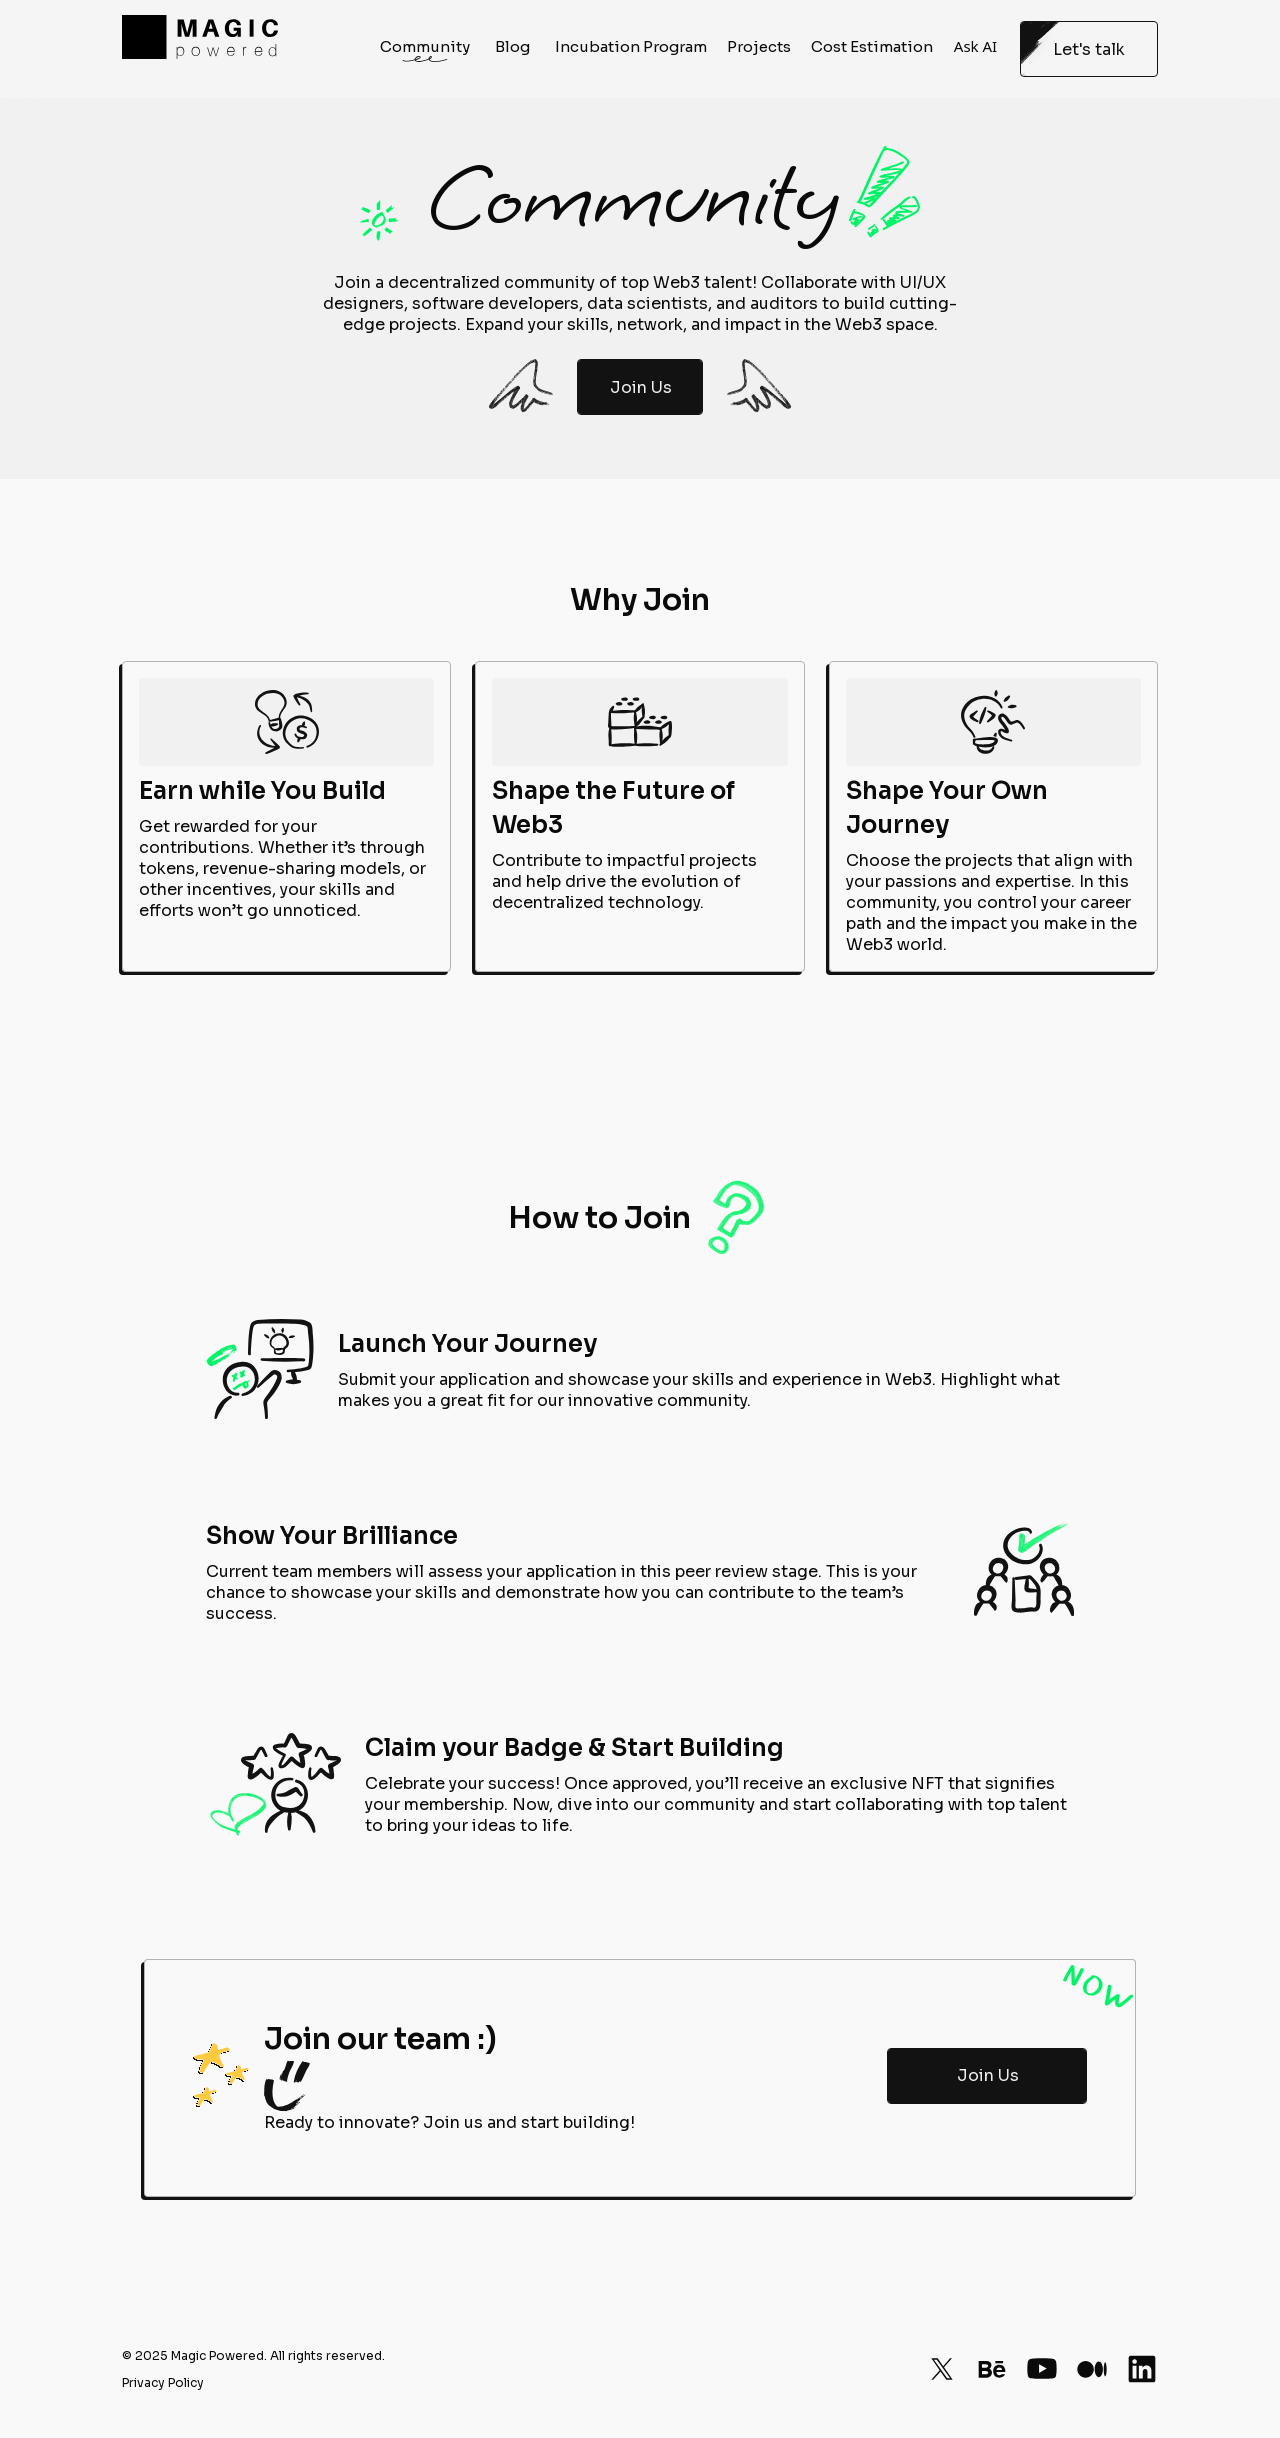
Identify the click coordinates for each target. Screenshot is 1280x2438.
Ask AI (975, 49)
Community (425, 49)
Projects (759, 49)
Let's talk (1090, 49)
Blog (512, 49)
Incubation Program (631, 49)
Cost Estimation (872, 49)
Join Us (641, 387)
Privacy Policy (163, 2382)
